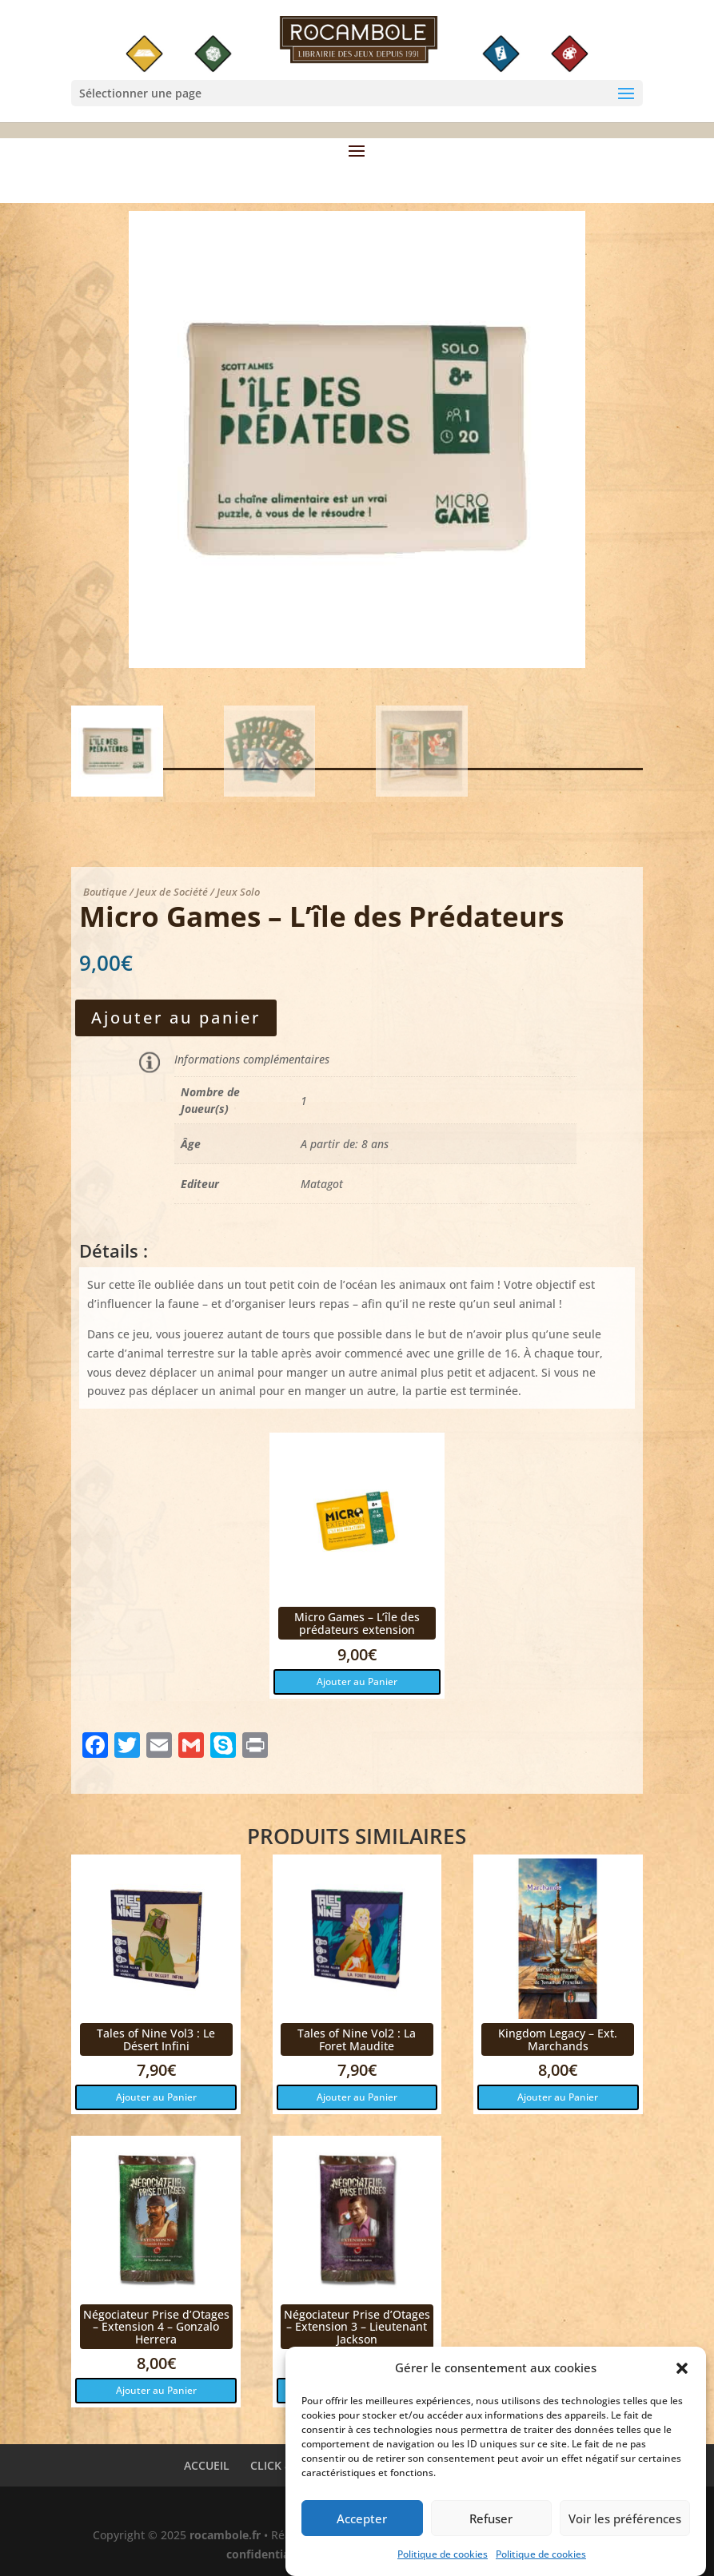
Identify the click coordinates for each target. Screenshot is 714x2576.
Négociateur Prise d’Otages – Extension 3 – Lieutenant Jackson (357, 2327)
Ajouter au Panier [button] (357, 1681)
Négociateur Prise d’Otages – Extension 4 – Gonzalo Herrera (156, 2327)
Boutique (105, 892)
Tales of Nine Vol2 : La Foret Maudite (356, 2039)
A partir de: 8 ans (345, 1143)
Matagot (322, 1183)
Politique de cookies (442, 2564)
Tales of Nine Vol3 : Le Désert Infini (156, 2039)
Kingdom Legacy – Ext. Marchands (557, 2039)
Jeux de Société (172, 892)
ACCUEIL (206, 2465)
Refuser (491, 2528)
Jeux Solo (238, 892)
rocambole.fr (225, 2534)
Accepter (362, 2528)
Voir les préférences (624, 2528)
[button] (682, 2379)
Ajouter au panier (176, 1017)
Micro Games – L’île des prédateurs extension (357, 1622)
